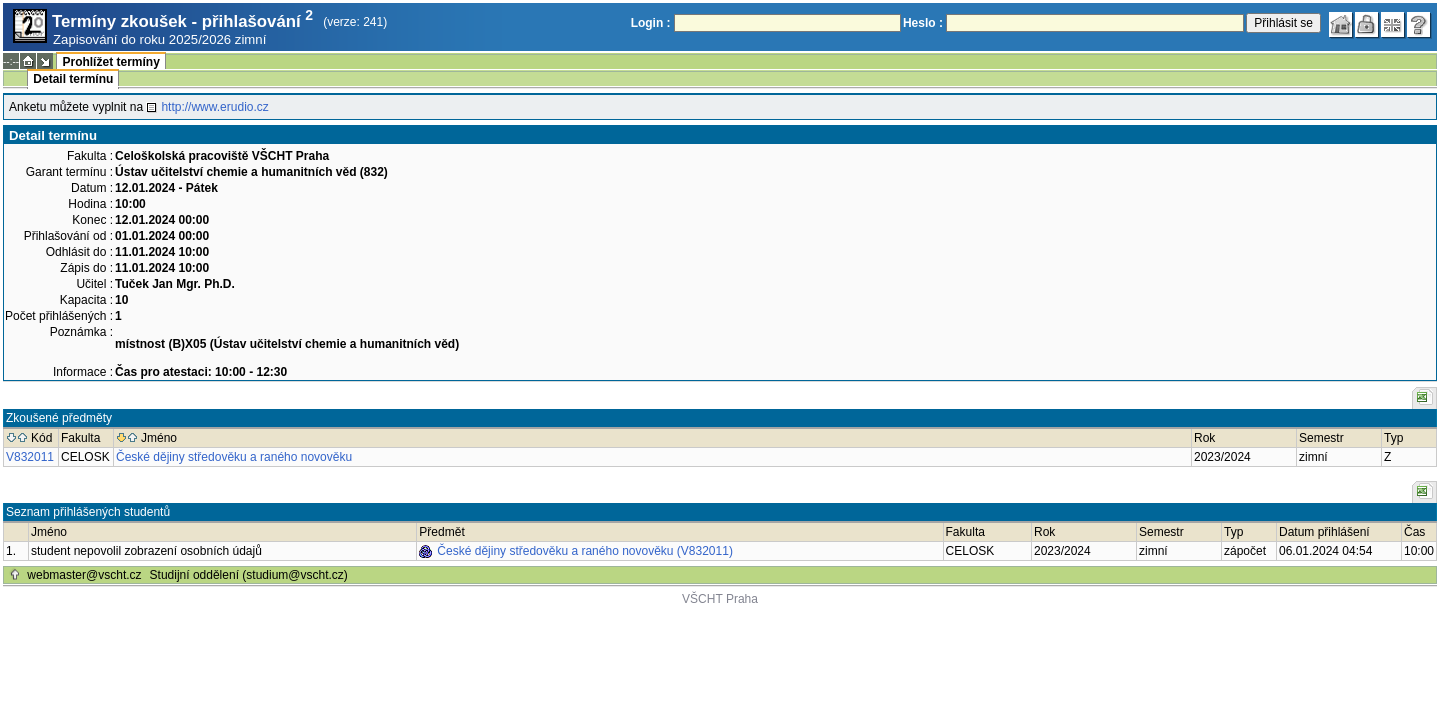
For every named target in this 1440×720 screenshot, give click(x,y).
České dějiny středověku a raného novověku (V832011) (585, 551)
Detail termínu (73, 79)
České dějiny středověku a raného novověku (234, 457)
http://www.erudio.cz (214, 107)
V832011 (30, 457)
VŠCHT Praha (720, 599)
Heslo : (923, 23)
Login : (651, 23)
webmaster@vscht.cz (84, 575)
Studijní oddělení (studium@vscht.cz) (249, 575)
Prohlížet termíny (110, 62)
